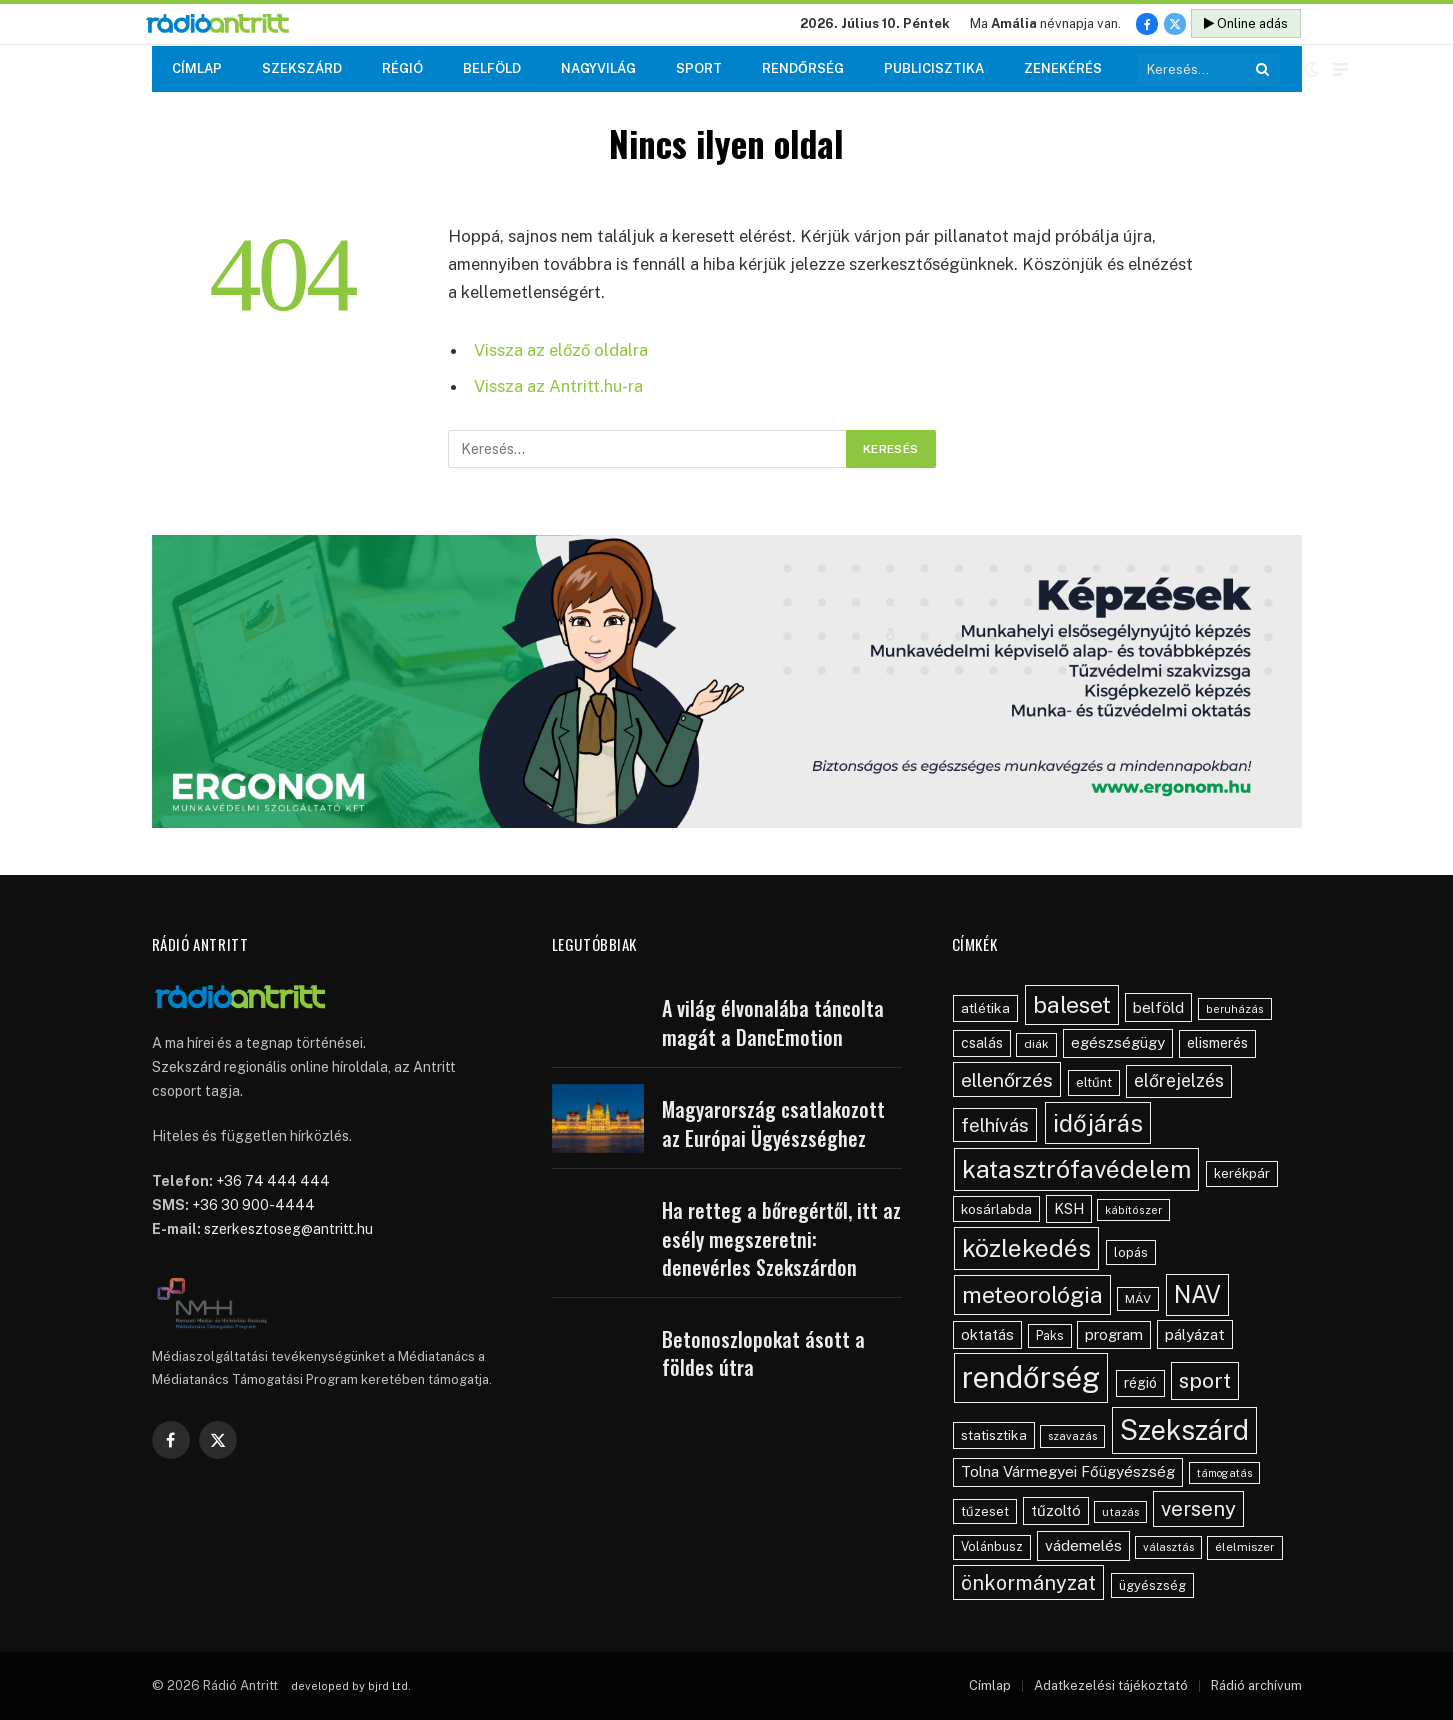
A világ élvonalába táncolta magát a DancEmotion (773, 1022)
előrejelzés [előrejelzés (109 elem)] (1179, 1080)
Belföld (492, 68)
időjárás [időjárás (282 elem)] (1098, 1123)
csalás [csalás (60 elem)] (982, 1043)
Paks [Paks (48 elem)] (1050, 1335)
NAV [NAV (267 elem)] (1197, 1294)
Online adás (1246, 23)
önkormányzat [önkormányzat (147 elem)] (1028, 1582)
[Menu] (1340, 69)
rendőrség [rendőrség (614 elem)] (1031, 1377)
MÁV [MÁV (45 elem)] (1138, 1299)
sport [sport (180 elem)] (1205, 1380)
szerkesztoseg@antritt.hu (288, 1229)
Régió (402, 68)
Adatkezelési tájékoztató (1111, 1685)
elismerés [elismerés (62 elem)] (1217, 1043)
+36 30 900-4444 (253, 1205)
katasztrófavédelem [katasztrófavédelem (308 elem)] (1076, 1169)
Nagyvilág (598, 68)
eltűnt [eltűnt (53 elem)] (1094, 1082)
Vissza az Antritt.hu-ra (558, 386)
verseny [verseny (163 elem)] (1198, 1509)
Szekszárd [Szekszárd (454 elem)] (1184, 1430)
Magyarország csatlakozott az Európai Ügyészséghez (773, 1123)
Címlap (197, 68)
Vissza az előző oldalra (561, 350)
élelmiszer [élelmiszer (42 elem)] (1245, 1547)
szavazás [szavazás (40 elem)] (1072, 1436)
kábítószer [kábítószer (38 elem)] (1133, 1210)
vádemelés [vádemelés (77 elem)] (1083, 1545)
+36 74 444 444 (273, 1181)
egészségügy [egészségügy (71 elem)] (1118, 1042)
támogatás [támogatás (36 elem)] (1224, 1473)
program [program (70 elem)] (1114, 1334)
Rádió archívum (1256, 1685)
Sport (699, 68)
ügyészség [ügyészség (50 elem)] (1152, 1585)
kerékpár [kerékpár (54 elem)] (1242, 1173)
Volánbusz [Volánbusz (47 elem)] (992, 1546)
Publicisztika (934, 68)
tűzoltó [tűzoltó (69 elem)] (1056, 1510)
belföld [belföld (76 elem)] (1158, 1007)
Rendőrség (803, 68)
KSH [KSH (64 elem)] (1069, 1208)
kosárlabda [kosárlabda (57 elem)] (996, 1209)
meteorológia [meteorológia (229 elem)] (1032, 1294)
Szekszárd (302, 68)
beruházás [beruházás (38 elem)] (1235, 1009)
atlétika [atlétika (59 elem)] (985, 1008)
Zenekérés (1063, 68)
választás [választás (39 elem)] (1168, 1547)
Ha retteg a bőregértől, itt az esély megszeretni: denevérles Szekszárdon (781, 1239)
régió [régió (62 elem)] (1140, 1383)
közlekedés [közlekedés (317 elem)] (1026, 1248)
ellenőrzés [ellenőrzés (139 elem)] (1007, 1079)
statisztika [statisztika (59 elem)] (994, 1435)
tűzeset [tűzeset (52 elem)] (985, 1511)
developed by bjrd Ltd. (351, 1686)
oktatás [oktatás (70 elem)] (987, 1334)
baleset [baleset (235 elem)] (1072, 1004)
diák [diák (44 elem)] (1036, 1044)
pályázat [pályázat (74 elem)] (1195, 1334)
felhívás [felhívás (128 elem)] (995, 1125)
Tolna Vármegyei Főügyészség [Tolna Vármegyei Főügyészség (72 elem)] (1068, 1471)
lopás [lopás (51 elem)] (1131, 1252)
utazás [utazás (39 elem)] (1120, 1512)
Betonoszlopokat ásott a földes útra (763, 1353)
